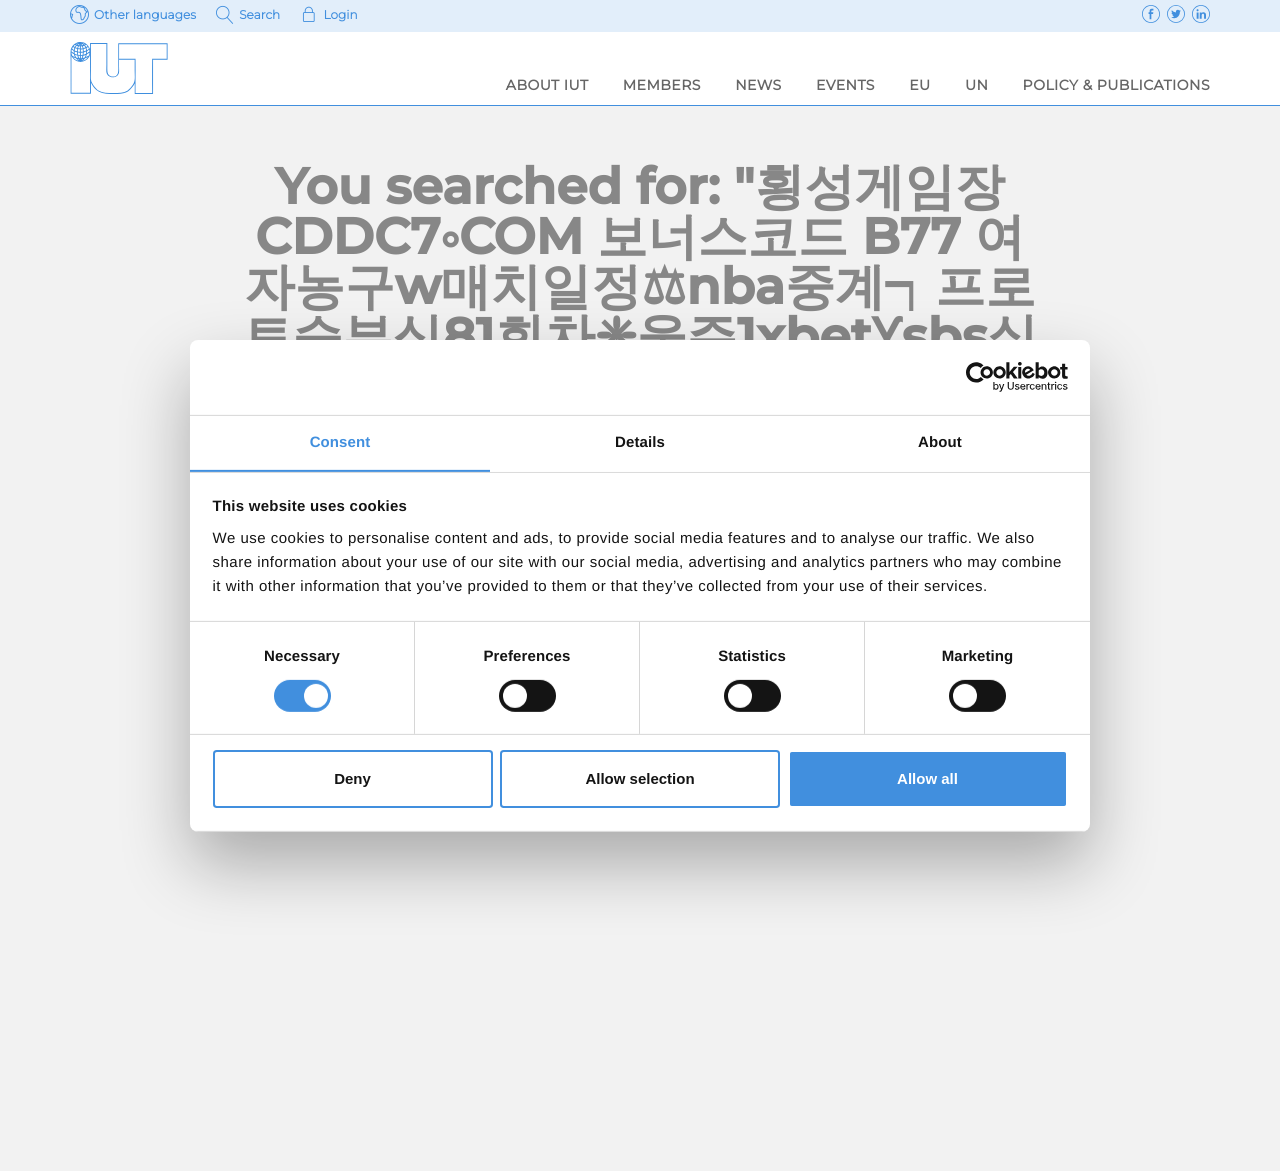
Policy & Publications (1116, 85)
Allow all (927, 779)
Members (662, 85)
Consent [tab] (340, 441)
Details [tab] (640, 441)
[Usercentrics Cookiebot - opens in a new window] (980, 376)
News (758, 85)
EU (919, 85)
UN (976, 85)
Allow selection (639, 779)
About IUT (547, 85)
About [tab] (940, 441)
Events (845, 85)
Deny (352, 779)
